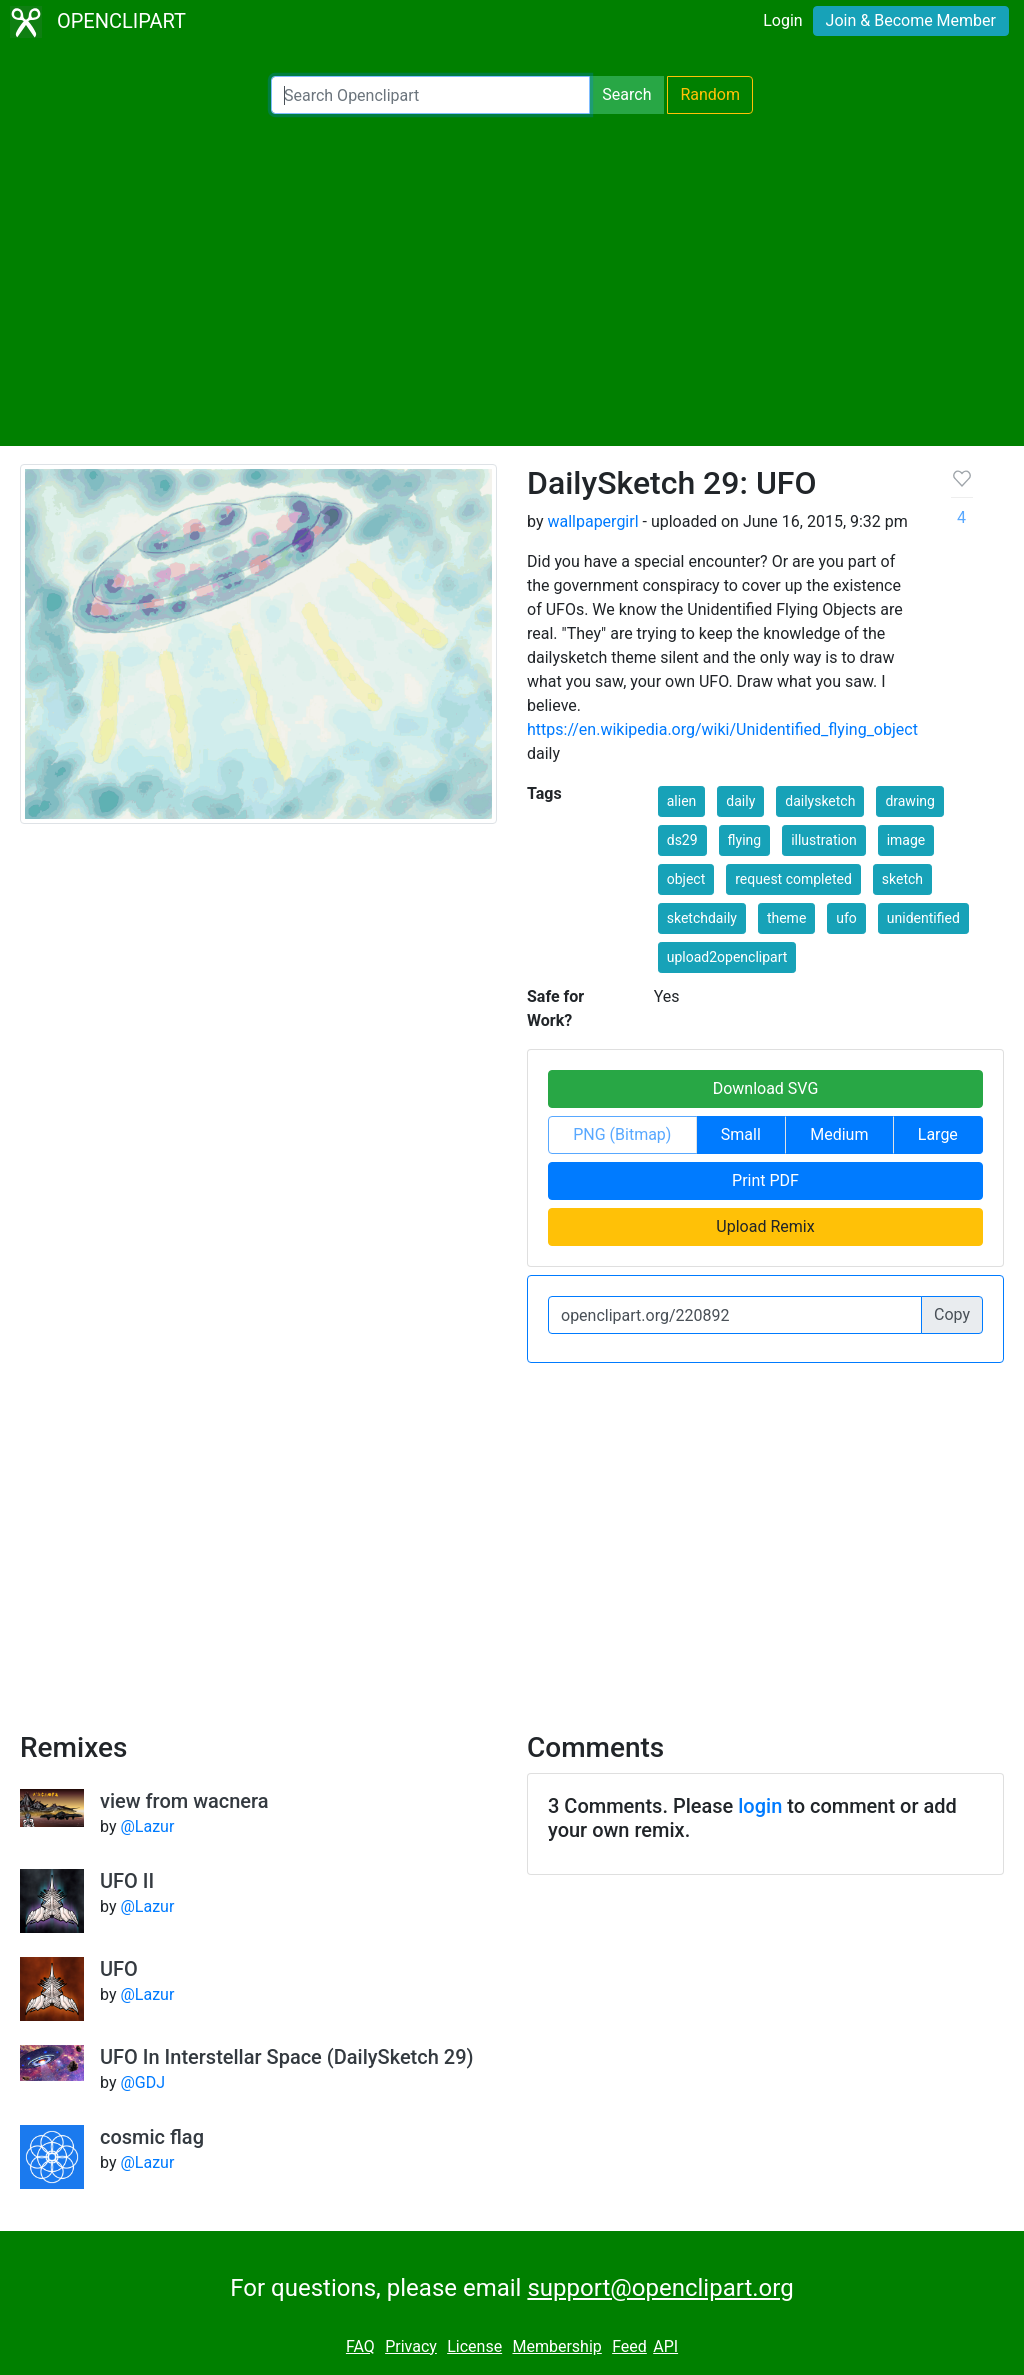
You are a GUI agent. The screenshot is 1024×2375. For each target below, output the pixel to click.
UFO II (127, 1881)
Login (782, 20)
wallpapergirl (592, 521)
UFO (119, 1969)
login (760, 1806)
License (474, 2346)
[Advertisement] (512, 280)
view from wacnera (184, 1801)
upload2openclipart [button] (727, 957)
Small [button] (741, 1134)
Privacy (411, 2346)
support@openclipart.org (660, 2288)
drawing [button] (910, 801)
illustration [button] (824, 840)
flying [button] (745, 840)
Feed (629, 2346)
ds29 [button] (682, 840)
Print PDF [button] (765, 1180)
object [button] (686, 879)
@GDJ (142, 2082)
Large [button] (938, 1134)
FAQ (360, 2346)
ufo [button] (846, 918)
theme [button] (786, 918)
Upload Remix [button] (765, 1226)
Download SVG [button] (766, 1088)
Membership (556, 2346)
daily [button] (740, 801)
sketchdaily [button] (702, 918)
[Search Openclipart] (430, 95)
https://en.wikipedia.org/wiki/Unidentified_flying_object (722, 729)
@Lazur (147, 1826)
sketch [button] (902, 879)
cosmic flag (152, 2137)
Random (710, 94)
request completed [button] (793, 879)
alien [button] (682, 801)
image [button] (906, 840)
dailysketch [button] (820, 801)
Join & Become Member (911, 20)
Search (626, 94)
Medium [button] (839, 1134)
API (665, 2346)
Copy (952, 1314)
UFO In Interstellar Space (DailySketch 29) (287, 2057)
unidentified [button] (923, 918)
